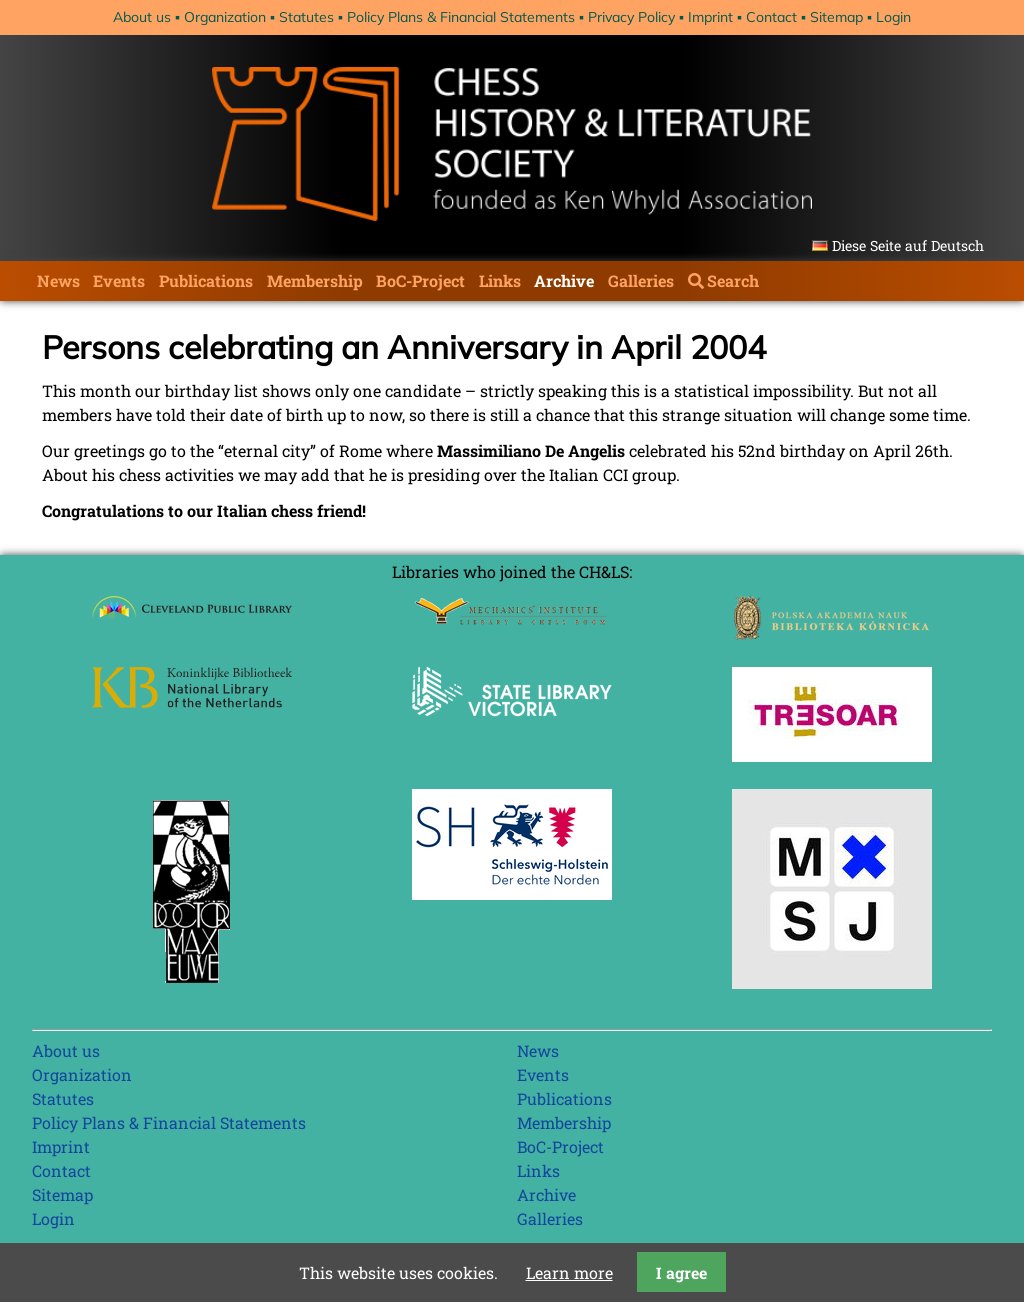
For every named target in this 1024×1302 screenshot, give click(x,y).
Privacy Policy (631, 17)
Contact (771, 17)
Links (500, 280)
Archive (564, 280)
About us (142, 17)
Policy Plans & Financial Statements (461, 17)
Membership (315, 280)
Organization (225, 17)
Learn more (569, 1272)
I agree (681, 1272)
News (58, 280)
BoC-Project (420, 280)
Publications (206, 280)
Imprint (710, 17)
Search (733, 280)
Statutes (306, 17)
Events (119, 280)
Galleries (641, 280)
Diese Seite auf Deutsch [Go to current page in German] (908, 245)
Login (893, 17)
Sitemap (836, 17)
